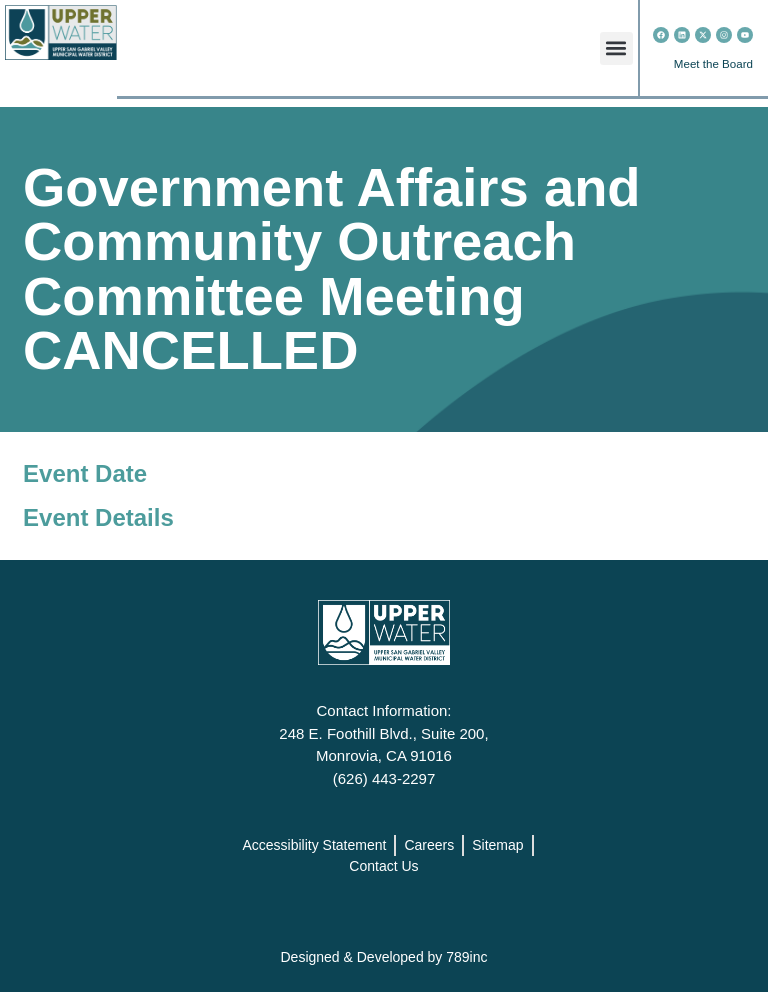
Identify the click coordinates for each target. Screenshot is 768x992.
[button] (616, 48)
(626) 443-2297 (384, 778)
